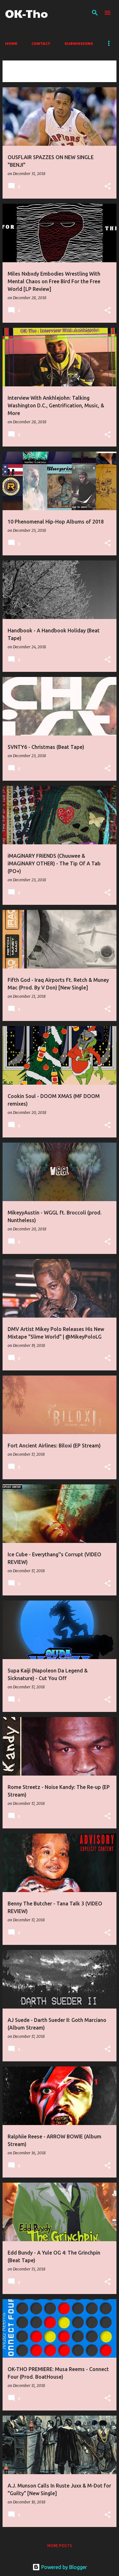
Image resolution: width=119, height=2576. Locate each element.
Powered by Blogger (59, 2567)
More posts (59, 2546)
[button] (107, 186)
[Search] (95, 12)
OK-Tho (26, 13)
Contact (40, 43)
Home (11, 43)
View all (16, 76)
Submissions (78, 43)
